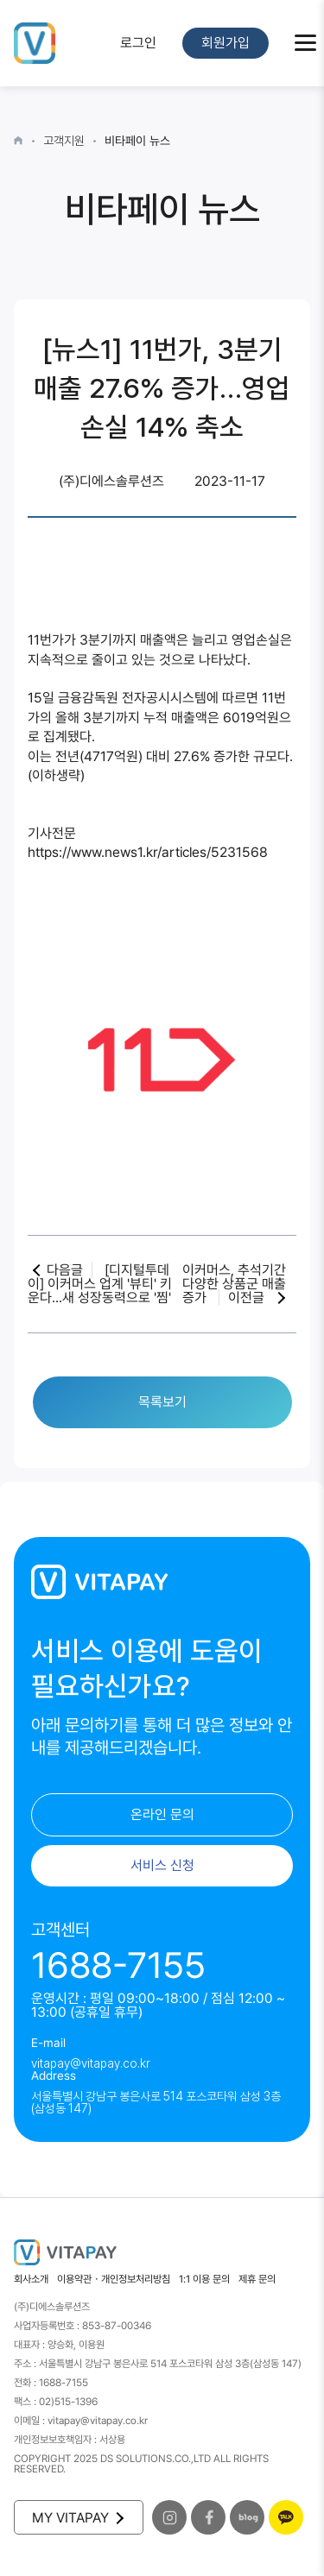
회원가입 (225, 43)
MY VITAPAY (77, 2518)
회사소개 (31, 2279)
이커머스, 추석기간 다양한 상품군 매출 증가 (234, 1284)
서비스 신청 (162, 1865)
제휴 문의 (257, 2279)
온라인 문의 (162, 1814)
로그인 (138, 43)
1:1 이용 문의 (204, 2279)
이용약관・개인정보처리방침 (113, 2279)
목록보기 (162, 1402)
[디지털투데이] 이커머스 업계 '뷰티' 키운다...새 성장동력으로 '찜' (100, 1284)
